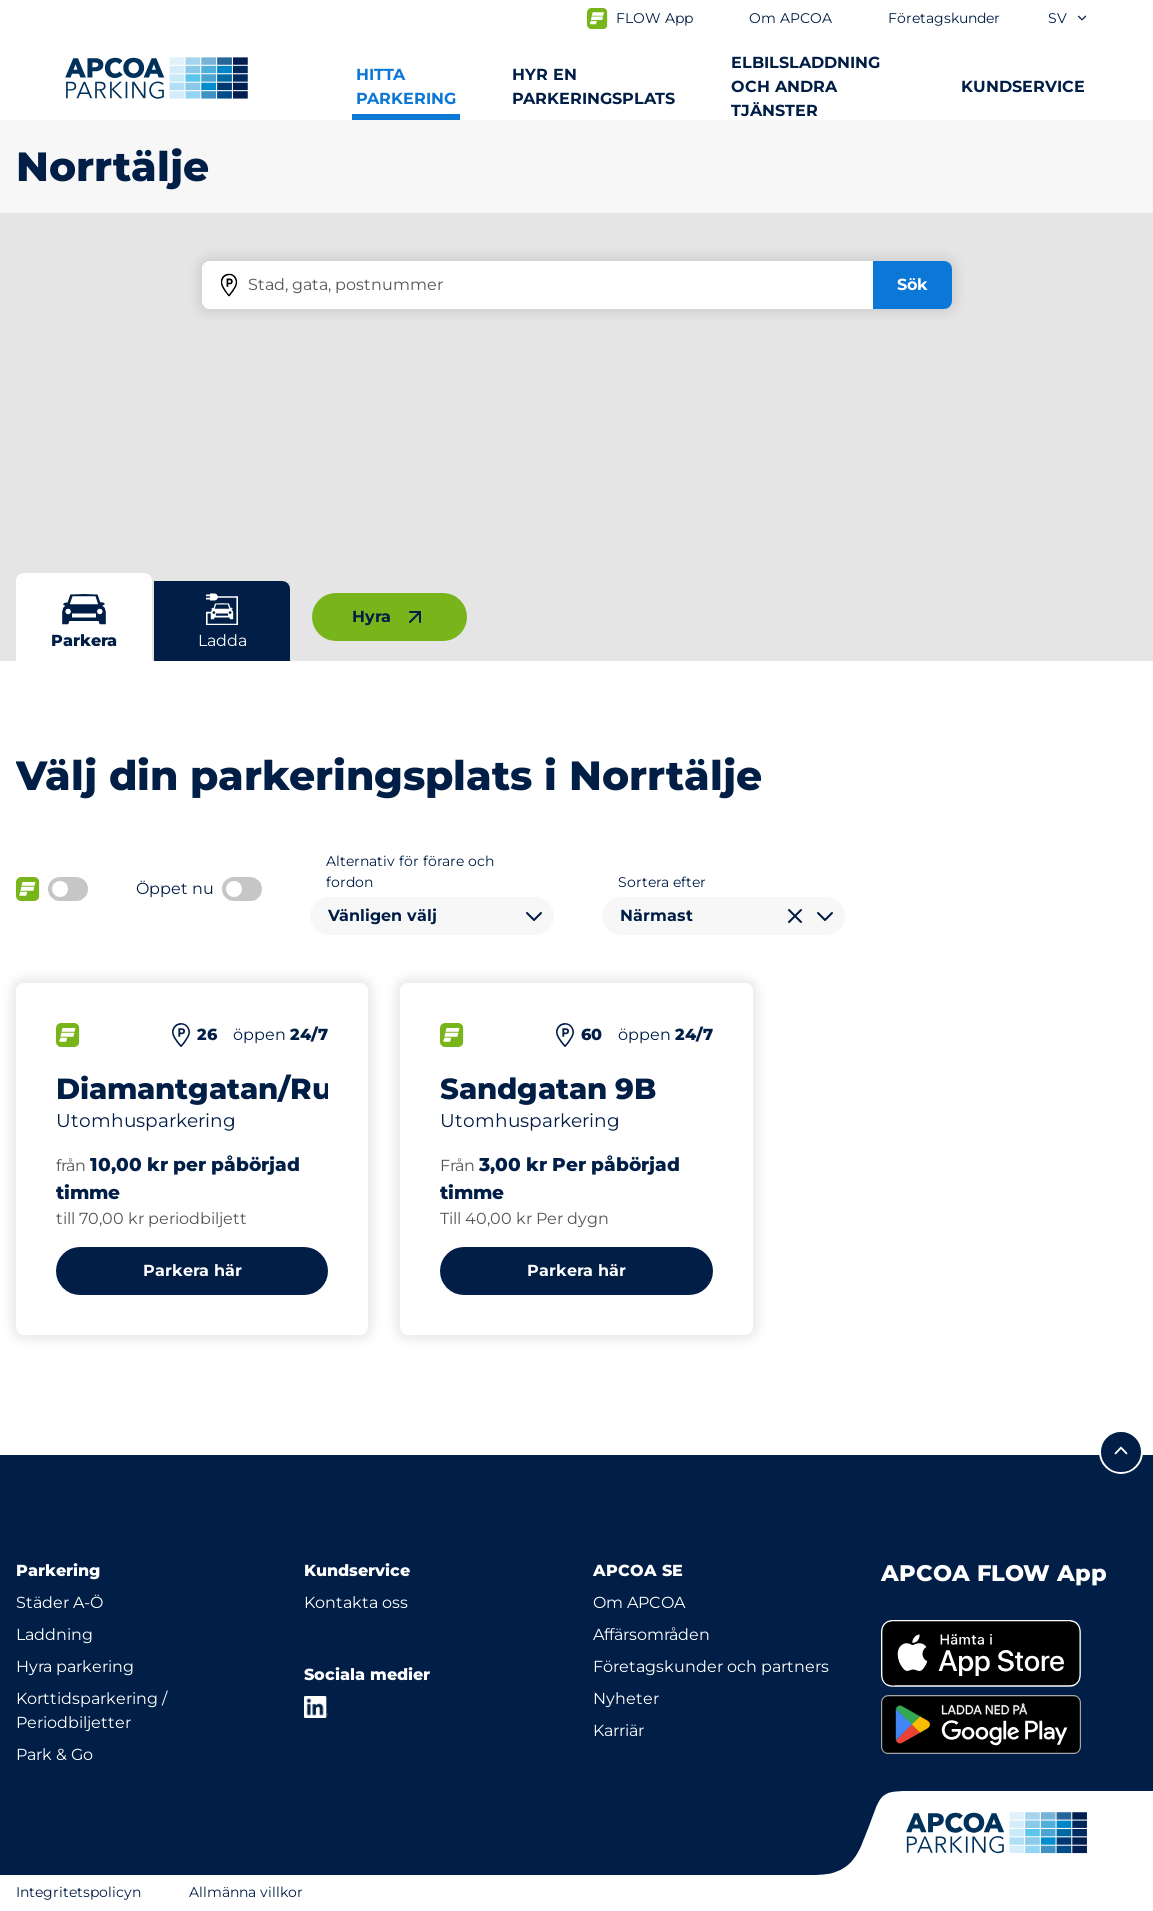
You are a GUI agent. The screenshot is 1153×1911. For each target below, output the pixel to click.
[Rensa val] (795, 916)
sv (1068, 18)
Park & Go (54, 1754)
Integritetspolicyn (78, 1892)
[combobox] (432, 916)
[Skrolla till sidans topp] (1121, 1452)
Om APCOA (639, 1602)
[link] (1009, 1653)
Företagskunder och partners (711, 1666)
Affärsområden (651, 1634)
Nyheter (626, 1698)
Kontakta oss (356, 1602)
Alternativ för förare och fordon (410, 871)
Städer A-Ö (59, 1602)
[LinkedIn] (316, 1707)
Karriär (618, 1730)
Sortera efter (662, 882)
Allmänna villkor (246, 1892)
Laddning (54, 1634)
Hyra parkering (75, 1666)
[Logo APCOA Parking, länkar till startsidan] (156, 78)
